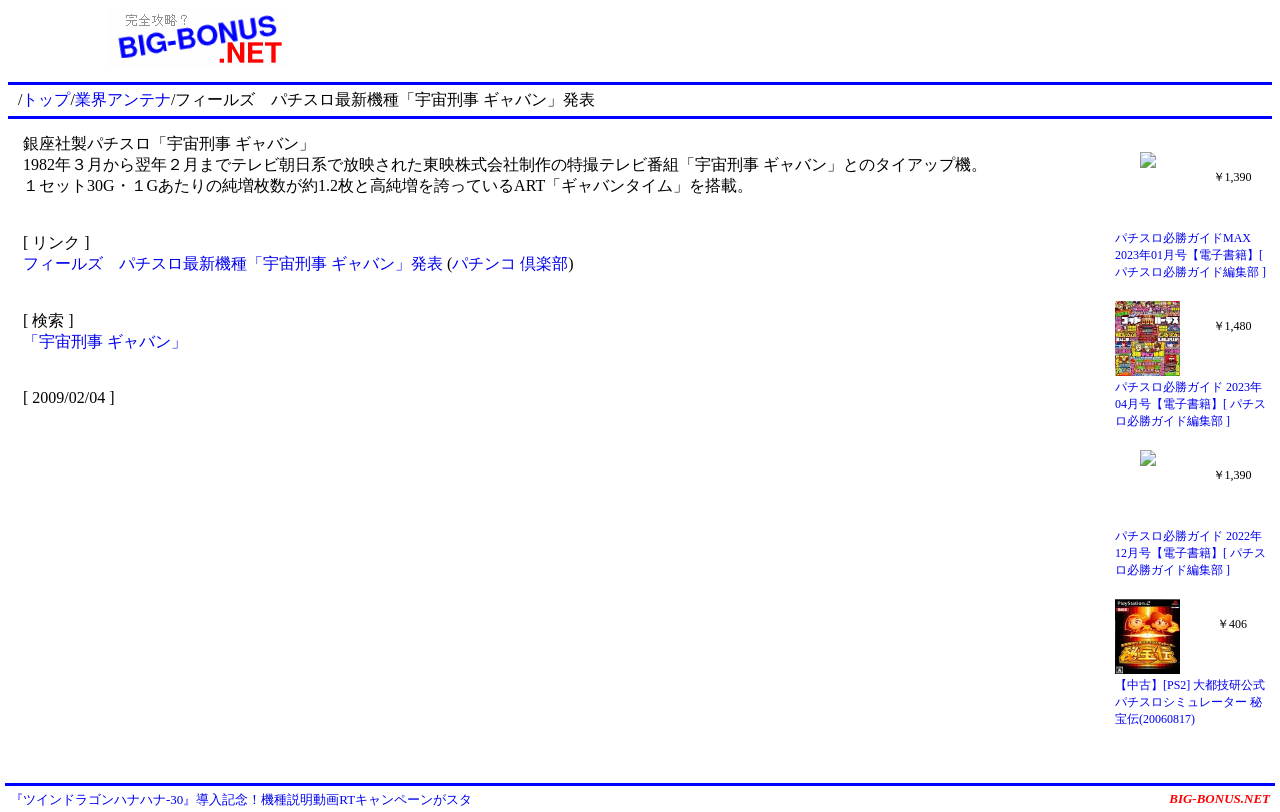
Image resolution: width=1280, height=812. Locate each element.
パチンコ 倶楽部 (510, 263)
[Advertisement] (830, 38)
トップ (46, 99)
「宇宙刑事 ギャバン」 (105, 341)
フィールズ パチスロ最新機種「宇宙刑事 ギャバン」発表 (233, 263)
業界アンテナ (123, 99)
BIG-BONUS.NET (1219, 798)
